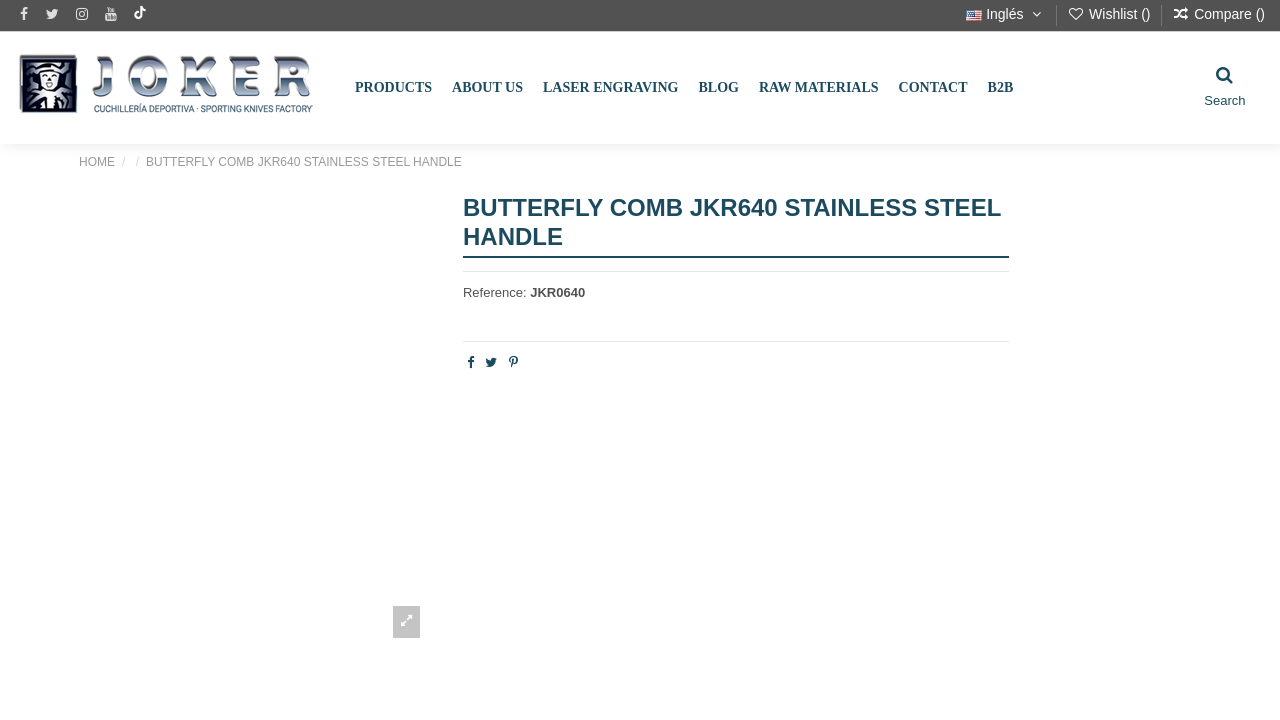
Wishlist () (1110, 14)
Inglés (1005, 14)
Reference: (495, 292)
